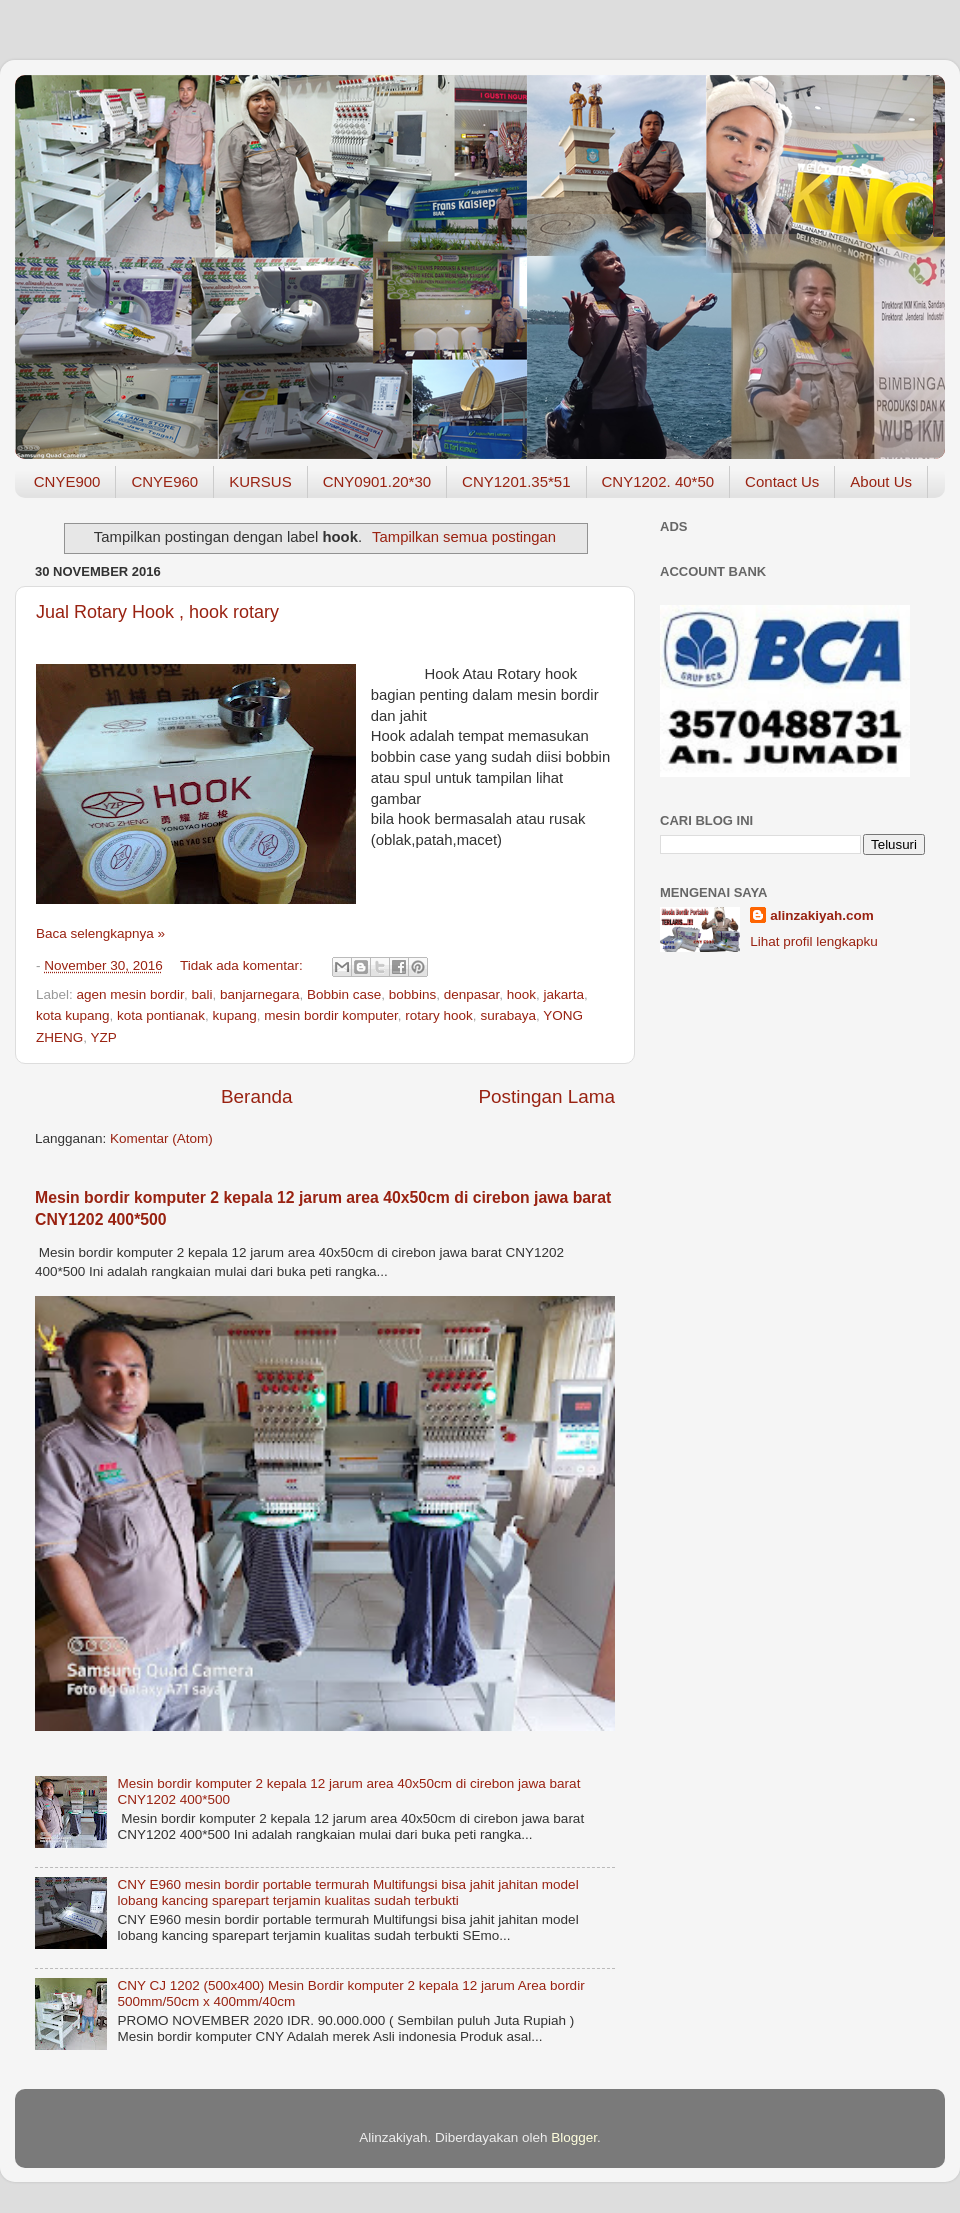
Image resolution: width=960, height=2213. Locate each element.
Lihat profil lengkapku (814, 941)
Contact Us (782, 481)
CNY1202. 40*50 (658, 481)
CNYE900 (67, 481)
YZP (104, 1037)
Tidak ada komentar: (243, 965)
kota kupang (73, 1015)
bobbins (412, 994)
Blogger (574, 2137)
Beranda (256, 1096)
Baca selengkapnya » (100, 933)
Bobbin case (344, 994)
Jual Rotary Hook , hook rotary (157, 612)
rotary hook (439, 1015)
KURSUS (260, 481)
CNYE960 (164, 481)
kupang (234, 1015)
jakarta (564, 994)
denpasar (472, 994)
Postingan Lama (546, 1096)
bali (201, 994)
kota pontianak (161, 1015)
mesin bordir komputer (331, 1015)
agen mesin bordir (130, 994)
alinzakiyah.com (822, 915)
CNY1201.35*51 (516, 481)
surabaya (508, 1015)
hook (521, 994)
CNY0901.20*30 (377, 481)
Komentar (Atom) (161, 1138)
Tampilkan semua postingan (464, 537)
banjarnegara (260, 994)
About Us (881, 481)
